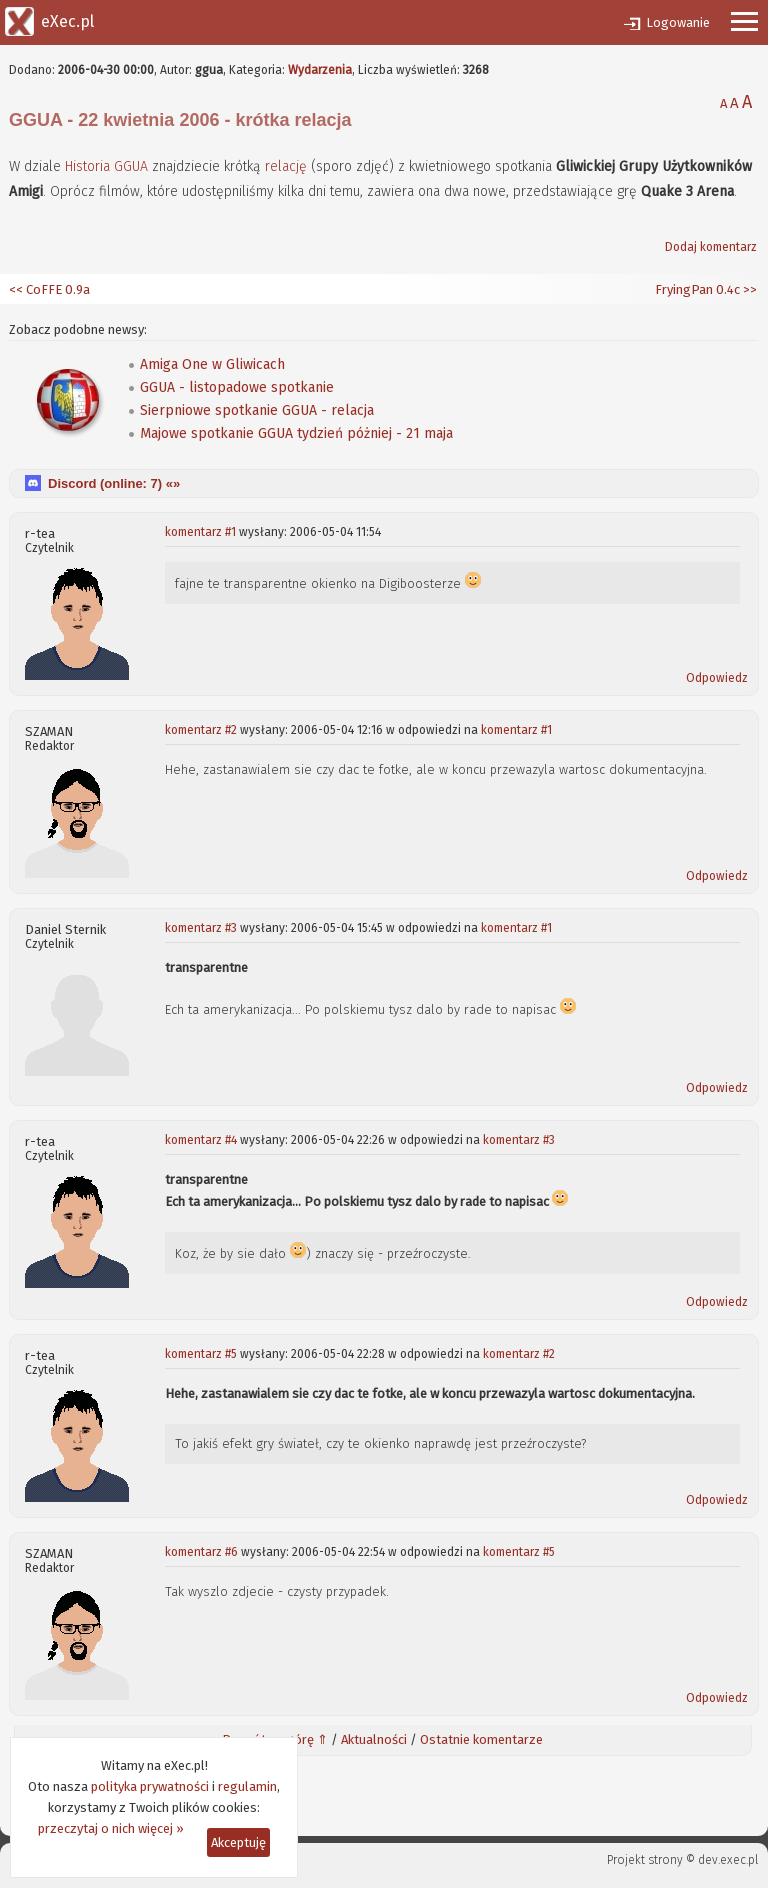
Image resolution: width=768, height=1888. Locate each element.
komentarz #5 (201, 1354)
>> (748, 289)
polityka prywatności (150, 1786)
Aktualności (374, 1739)
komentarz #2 (201, 730)
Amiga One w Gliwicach (212, 364)
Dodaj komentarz (711, 247)
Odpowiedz (717, 678)
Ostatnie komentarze (481, 1739)
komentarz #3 (201, 928)
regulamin (247, 1786)
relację (286, 166)
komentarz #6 (201, 1552)
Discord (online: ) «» (114, 483)
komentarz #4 (201, 1140)
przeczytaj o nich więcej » (111, 1828)
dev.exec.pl (728, 1860)
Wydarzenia (320, 70)
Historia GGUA (106, 166)
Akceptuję (238, 1842)
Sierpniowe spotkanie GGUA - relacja (257, 410)
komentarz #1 (200, 532)
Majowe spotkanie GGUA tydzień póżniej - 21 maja (296, 433)
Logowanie (678, 22)
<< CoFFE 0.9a (49, 289)
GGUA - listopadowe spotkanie (237, 387)
